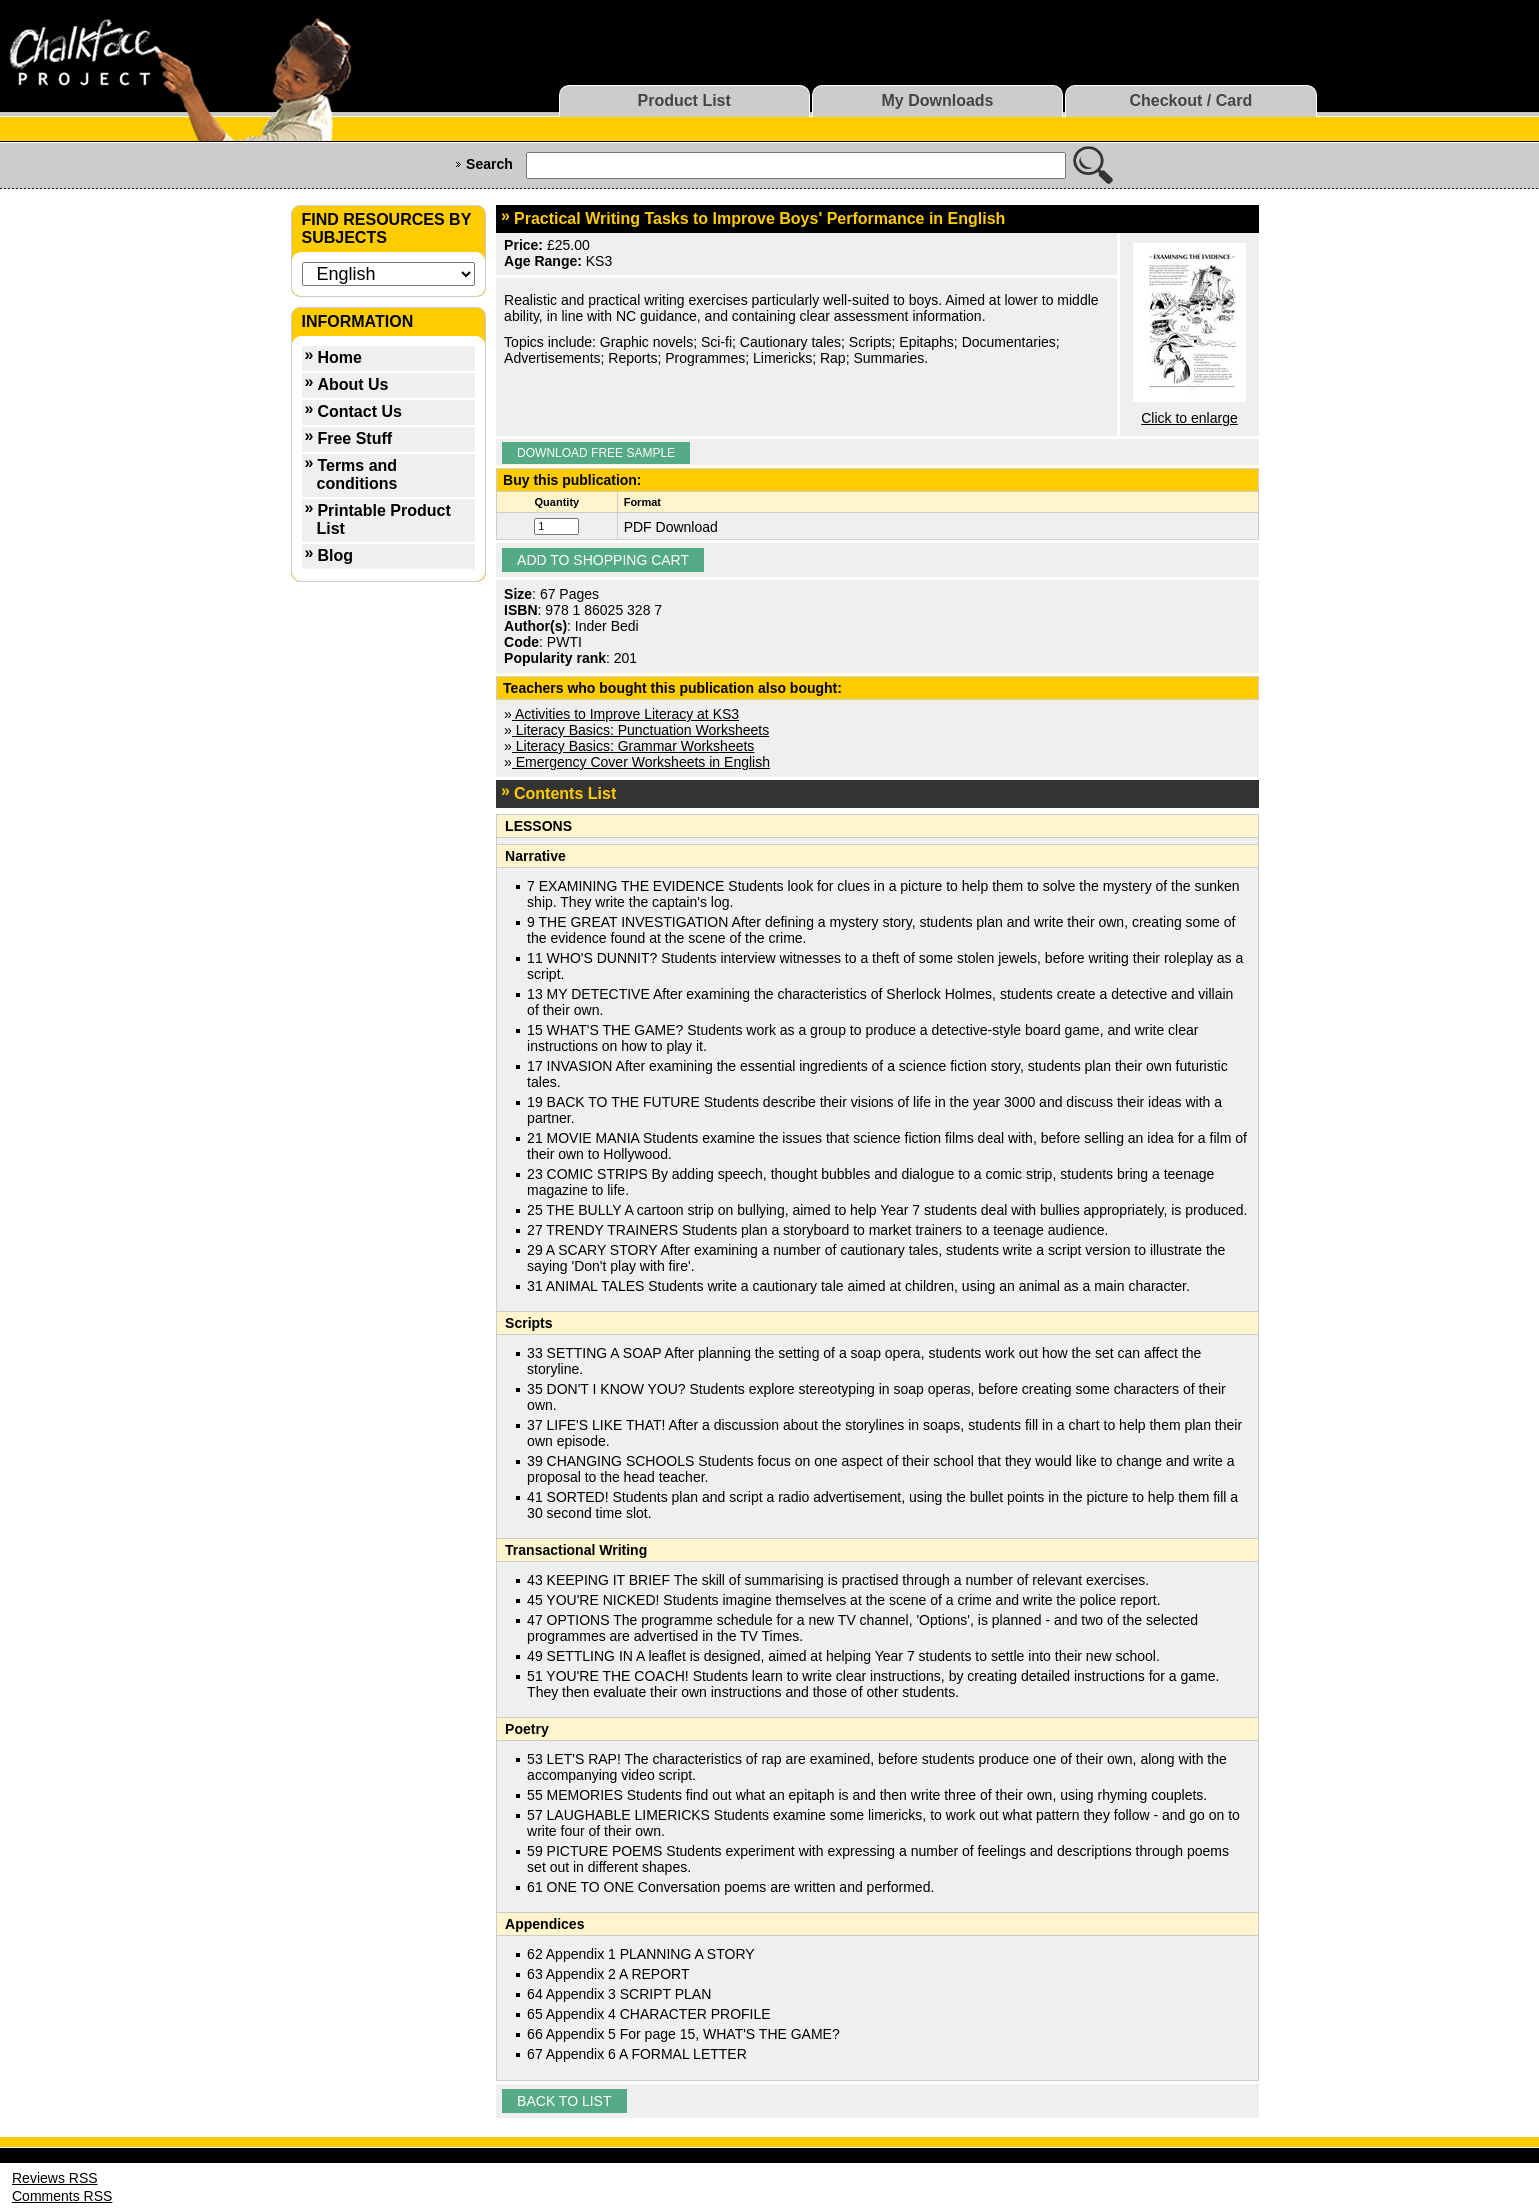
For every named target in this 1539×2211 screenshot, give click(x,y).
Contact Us (359, 411)
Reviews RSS (55, 2178)
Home (339, 357)
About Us (352, 384)
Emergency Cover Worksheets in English (641, 762)
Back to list (564, 2101)
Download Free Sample (596, 453)
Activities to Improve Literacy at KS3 (625, 714)
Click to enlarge (1189, 418)
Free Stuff (354, 438)
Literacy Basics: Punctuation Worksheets (640, 730)
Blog (335, 555)
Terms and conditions (357, 474)
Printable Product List (384, 519)
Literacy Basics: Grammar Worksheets (633, 746)
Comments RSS (62, 2196)
